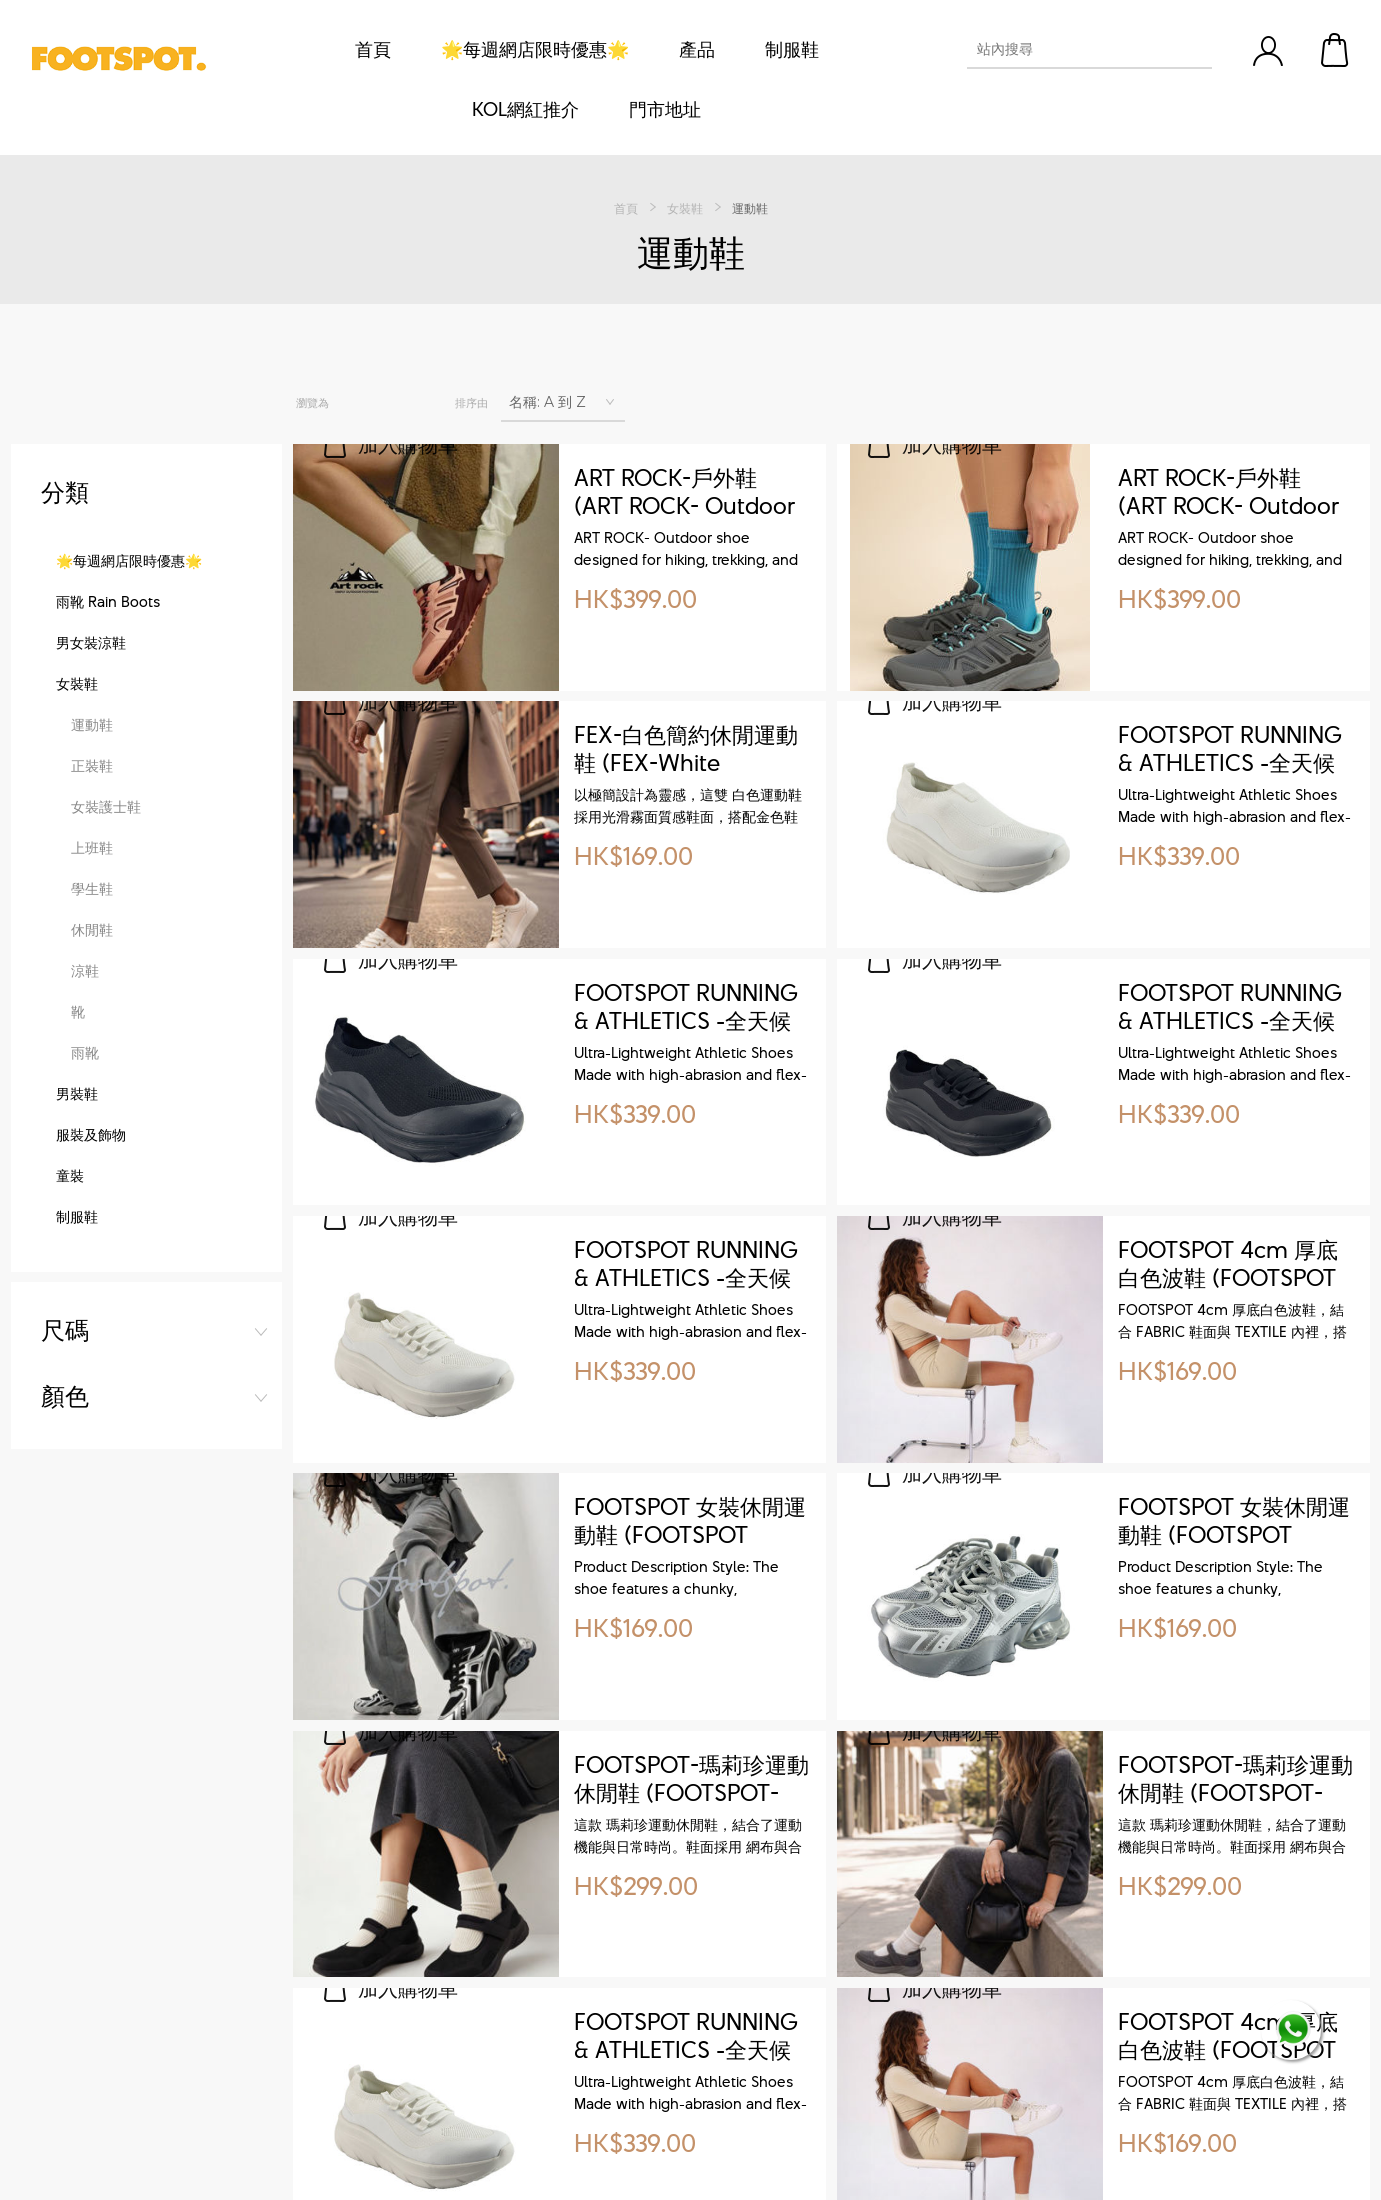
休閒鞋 (92, 1106)
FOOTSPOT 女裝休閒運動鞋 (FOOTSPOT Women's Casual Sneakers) (690, 1522)
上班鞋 (92, 1024)
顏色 (65, 558)
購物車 (1336, 50)
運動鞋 (92, 901)
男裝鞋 (77, 1270)
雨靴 (85, 1229)
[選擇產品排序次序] (563, 402)
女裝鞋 (77, 860)
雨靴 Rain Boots (108, 778)
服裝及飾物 (91, 1311)
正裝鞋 (92, 942)
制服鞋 (77, 1393)
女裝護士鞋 (106, 983)
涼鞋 (85, 1147)
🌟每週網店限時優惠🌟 (129, 737)
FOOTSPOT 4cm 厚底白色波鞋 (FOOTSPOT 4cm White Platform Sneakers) (1228, 1265)
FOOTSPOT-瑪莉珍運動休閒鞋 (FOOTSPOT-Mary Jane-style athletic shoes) (691, 1780)
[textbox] (1071, 49)
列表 (399, 403)
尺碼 (65, 492)
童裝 (70, 1352)
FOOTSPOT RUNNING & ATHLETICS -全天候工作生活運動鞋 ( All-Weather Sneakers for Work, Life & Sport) (1233, 750)
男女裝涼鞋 (91, 819)
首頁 (626, 208)
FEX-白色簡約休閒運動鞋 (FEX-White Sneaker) (686, 750)
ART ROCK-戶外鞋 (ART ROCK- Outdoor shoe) (685, 493)
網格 (356, 403)
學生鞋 (92, 1065)
